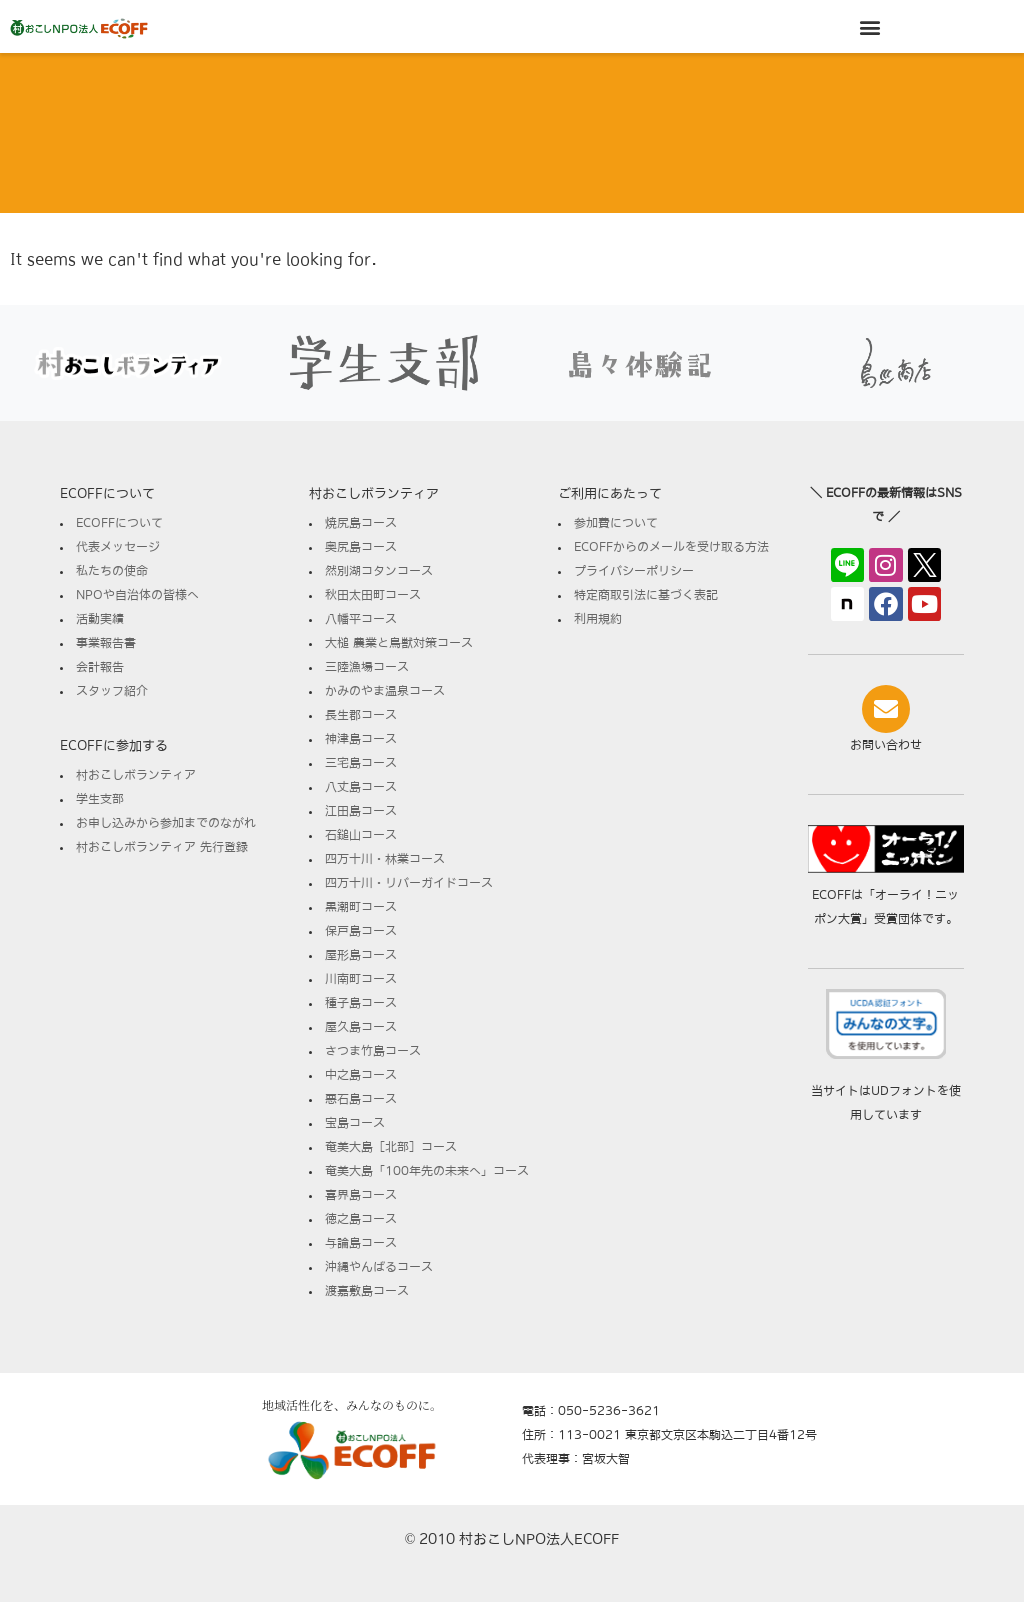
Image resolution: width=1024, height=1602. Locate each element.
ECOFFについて (119, 523)
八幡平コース (361, 619)
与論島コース (361, 1243)
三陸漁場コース (367, 667)
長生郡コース (361, 715)
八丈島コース (361, 787)
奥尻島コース (361, 547)
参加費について (616, 523)
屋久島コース (361, 1027)
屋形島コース (361, 955)
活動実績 (100, 619)
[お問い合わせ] (886, 709)
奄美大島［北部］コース (391, 1147)
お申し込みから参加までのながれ (166, 823)
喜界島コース (361, 1195)
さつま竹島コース (373, 1051)
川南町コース (361, 979)
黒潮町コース (361, 907)
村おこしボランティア (136, 775)
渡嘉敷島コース (367, 1291)
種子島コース (361, 1003)
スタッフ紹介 (112, 691)
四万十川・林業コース (385, 859)
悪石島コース (361, 1099)
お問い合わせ (886, 745)
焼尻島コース (361, 523)
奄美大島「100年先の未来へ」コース (427, 1171)
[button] (870, 26)
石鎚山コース (361, 835)
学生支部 (100, 799)
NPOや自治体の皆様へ (137, 595)
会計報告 (100, 667)
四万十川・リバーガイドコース (409, 883)
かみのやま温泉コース (385, 691)
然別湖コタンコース (379, 571)
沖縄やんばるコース (379, 1267)
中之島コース (361, 1075)
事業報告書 (106, 643)
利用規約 (598, 619)
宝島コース (355, 1123)
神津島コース (361, 739)
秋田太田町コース (373, 595)
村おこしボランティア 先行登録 (162, 847)
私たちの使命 (112, 571)
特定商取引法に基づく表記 (646, 595)
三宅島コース (361, 763)
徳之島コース (361, 1219)
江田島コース (361, 811)
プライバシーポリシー (634, 571)
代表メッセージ (118, 547)
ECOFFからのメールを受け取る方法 (671, 547)
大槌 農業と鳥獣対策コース (399, 643)
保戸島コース (361, 931)
